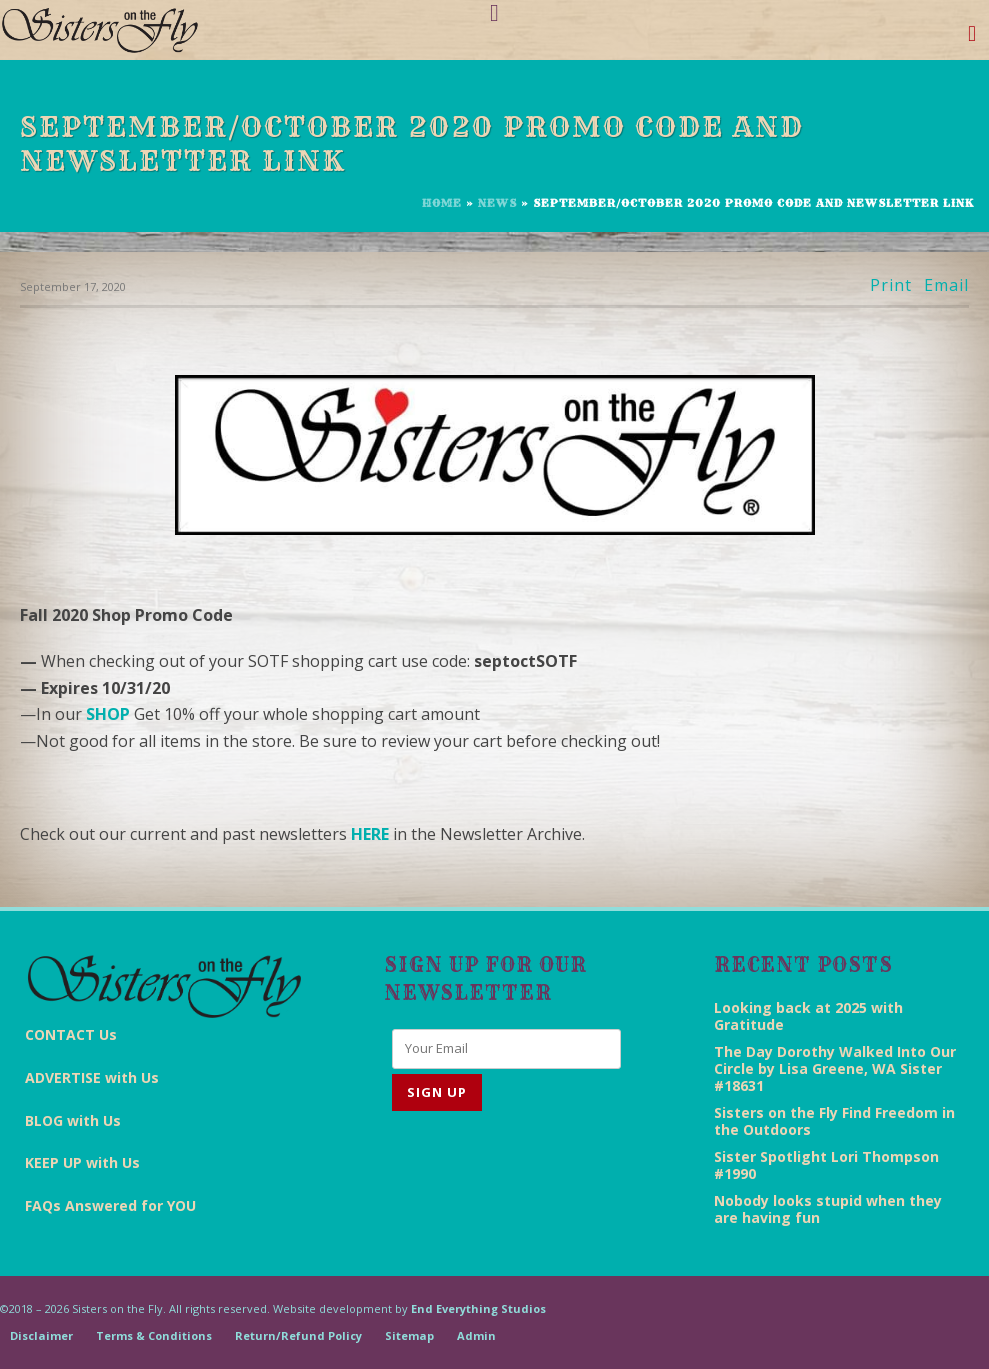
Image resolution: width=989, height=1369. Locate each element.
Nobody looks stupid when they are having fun (828, 1209)
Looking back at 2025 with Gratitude (808, 1016)
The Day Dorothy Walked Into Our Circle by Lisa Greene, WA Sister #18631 (835, 1068)
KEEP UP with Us (82, 1162)
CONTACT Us (71, 1034)
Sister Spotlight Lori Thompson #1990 (826, 1165)
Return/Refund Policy (298, 1335)
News (497, 203)
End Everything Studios (478, 1308)
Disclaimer (41, 1335)
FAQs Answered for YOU (110, 1205)
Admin (476, 1335)
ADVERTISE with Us (92, 1077)
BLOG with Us (73, 1120)
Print (891, 285)
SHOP (108, 714)
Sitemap (409, 1335)
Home (442, 203)
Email (946, 285)
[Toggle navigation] (972, 37)
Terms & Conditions (154, 1335)
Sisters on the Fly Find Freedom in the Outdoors (834, 1121)
